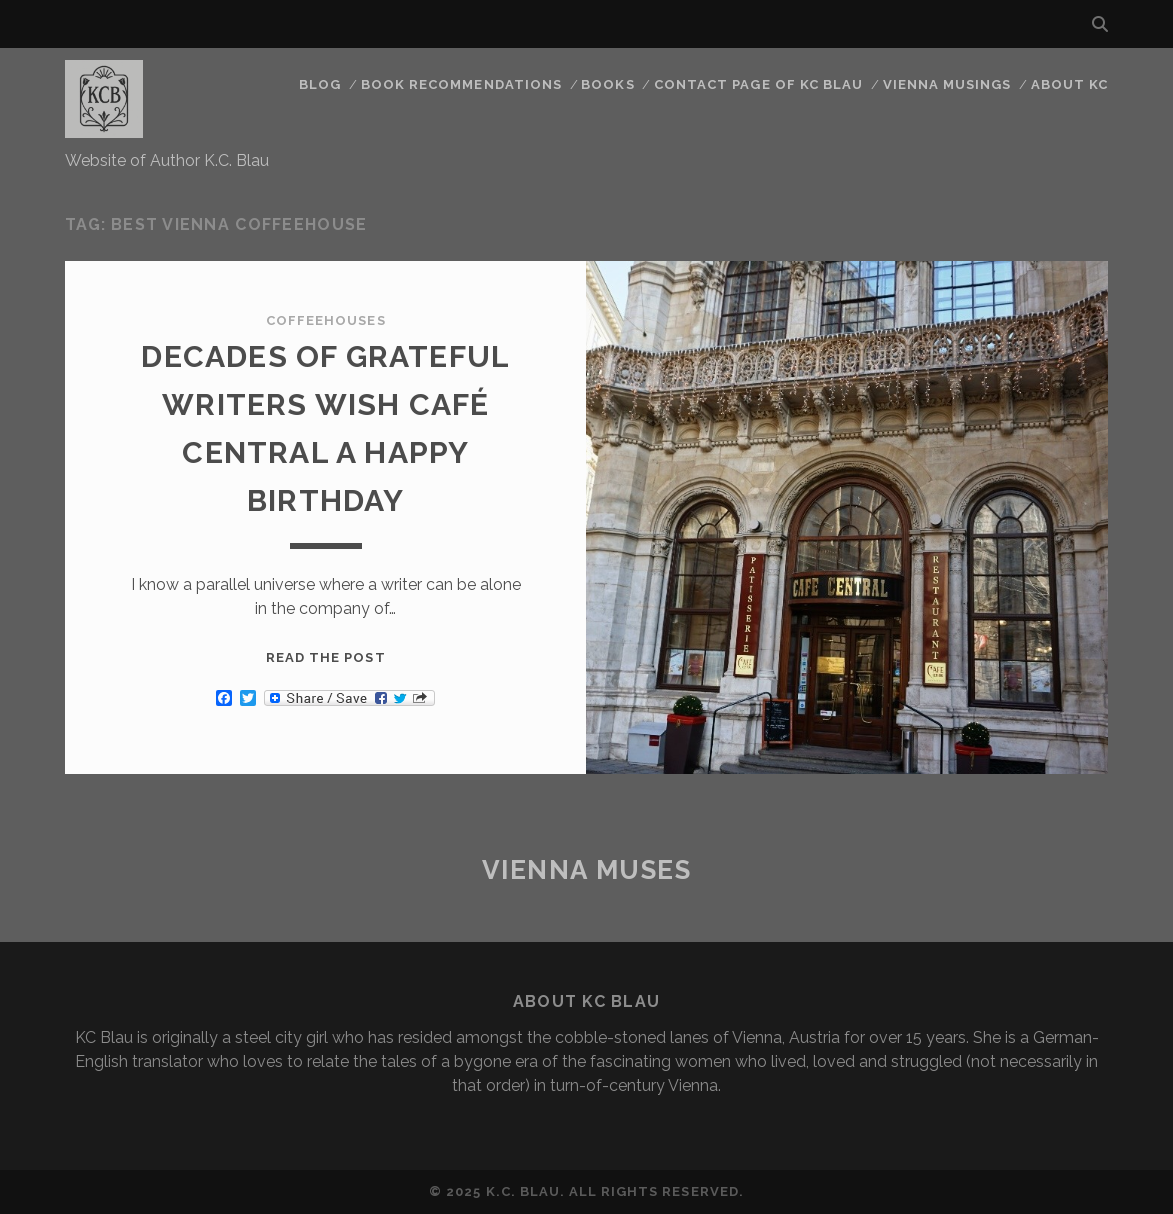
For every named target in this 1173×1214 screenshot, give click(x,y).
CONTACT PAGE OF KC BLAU (758, 84)
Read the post (326, 657)
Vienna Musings (947, 84)
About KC (1069, 84)
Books (607, 84)
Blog (320, 84)
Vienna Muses (587, 870)
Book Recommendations (461, 84)
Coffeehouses (326, 320)
